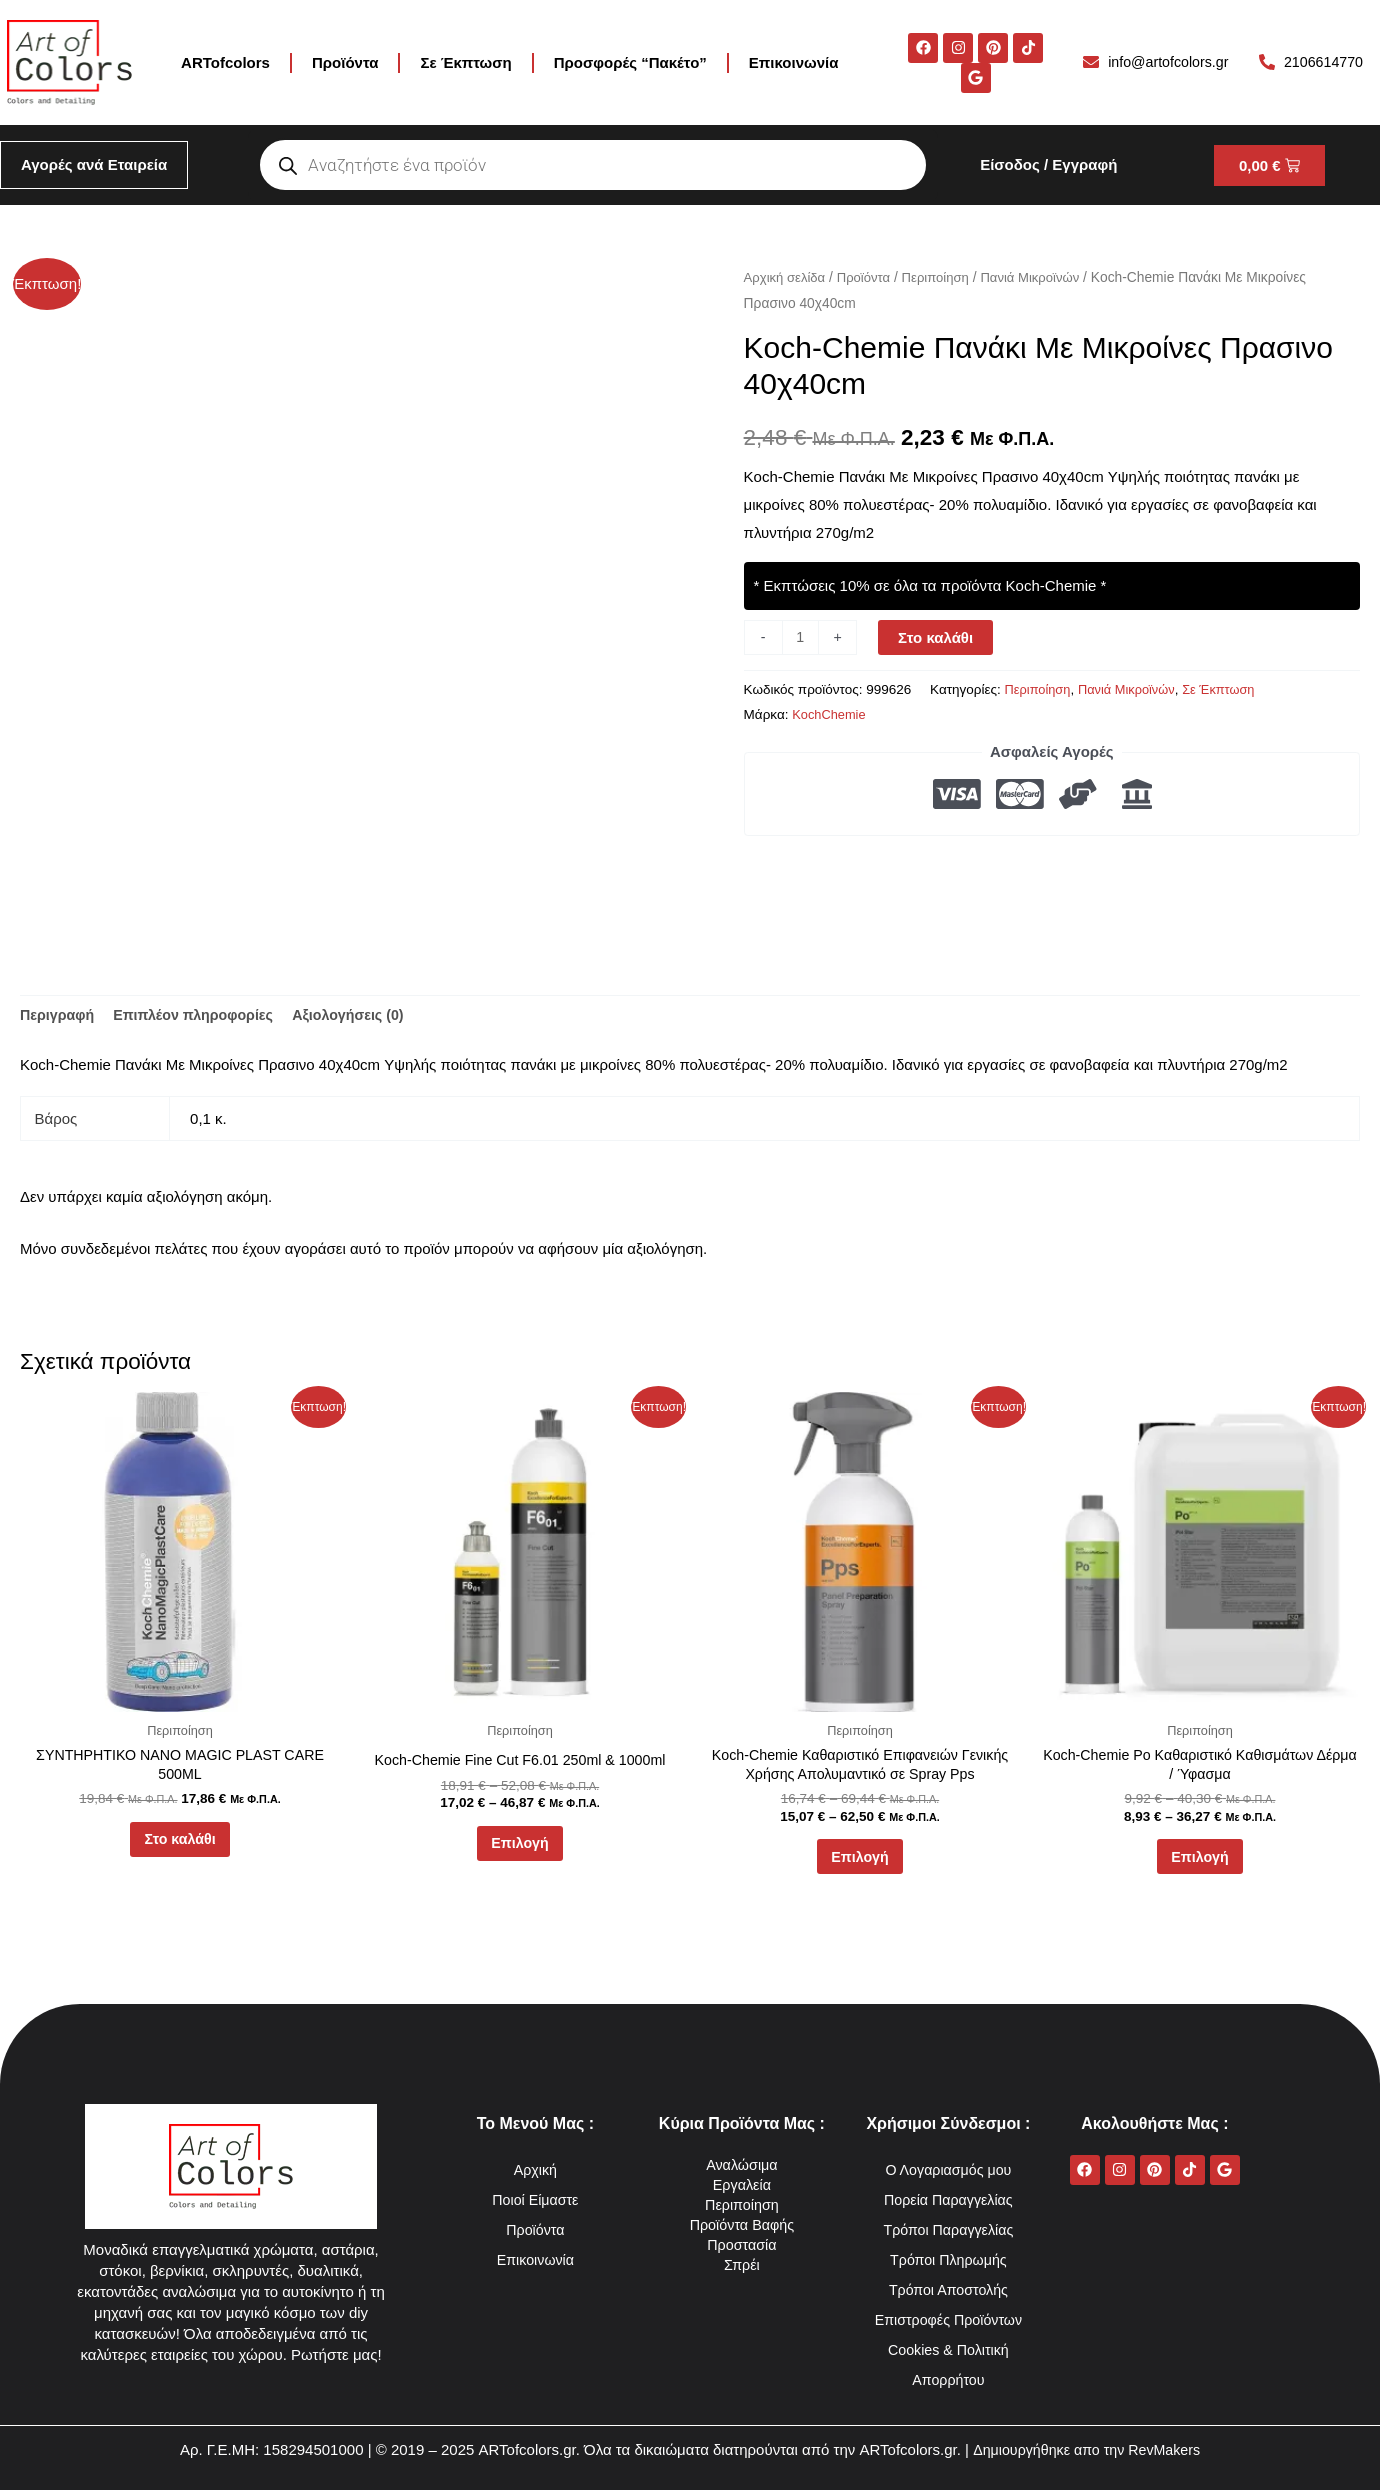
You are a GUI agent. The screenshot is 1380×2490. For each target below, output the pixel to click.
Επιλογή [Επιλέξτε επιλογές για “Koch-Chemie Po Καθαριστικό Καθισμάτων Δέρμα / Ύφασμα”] (1200, 1864)
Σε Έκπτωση (465, 62)
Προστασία (742, 2244)
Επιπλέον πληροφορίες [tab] (201, 1016)
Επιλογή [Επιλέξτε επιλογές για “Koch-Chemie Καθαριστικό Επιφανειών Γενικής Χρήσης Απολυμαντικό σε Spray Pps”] (860, 1864)
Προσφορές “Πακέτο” (630, 62)
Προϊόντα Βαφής (741, 2224)
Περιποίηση (944, 277)
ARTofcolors (225, 62)
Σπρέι (741, 2264)
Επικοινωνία (794, 62)
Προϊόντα (345, 62)
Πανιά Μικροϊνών (1043, 277)
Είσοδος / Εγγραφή (1048, 164)
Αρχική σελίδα (787, 277)
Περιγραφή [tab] (59, 1016)
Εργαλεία (741, 2184)
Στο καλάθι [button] (179, 1846)
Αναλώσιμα (741, 2164)
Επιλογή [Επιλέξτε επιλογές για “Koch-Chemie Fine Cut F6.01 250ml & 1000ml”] (520, 1849)
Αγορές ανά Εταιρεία (94, 164)
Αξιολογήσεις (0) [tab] (364, 1016)
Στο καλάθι (937, 637)
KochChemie (830, 714)
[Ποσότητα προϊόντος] (801, 637)
